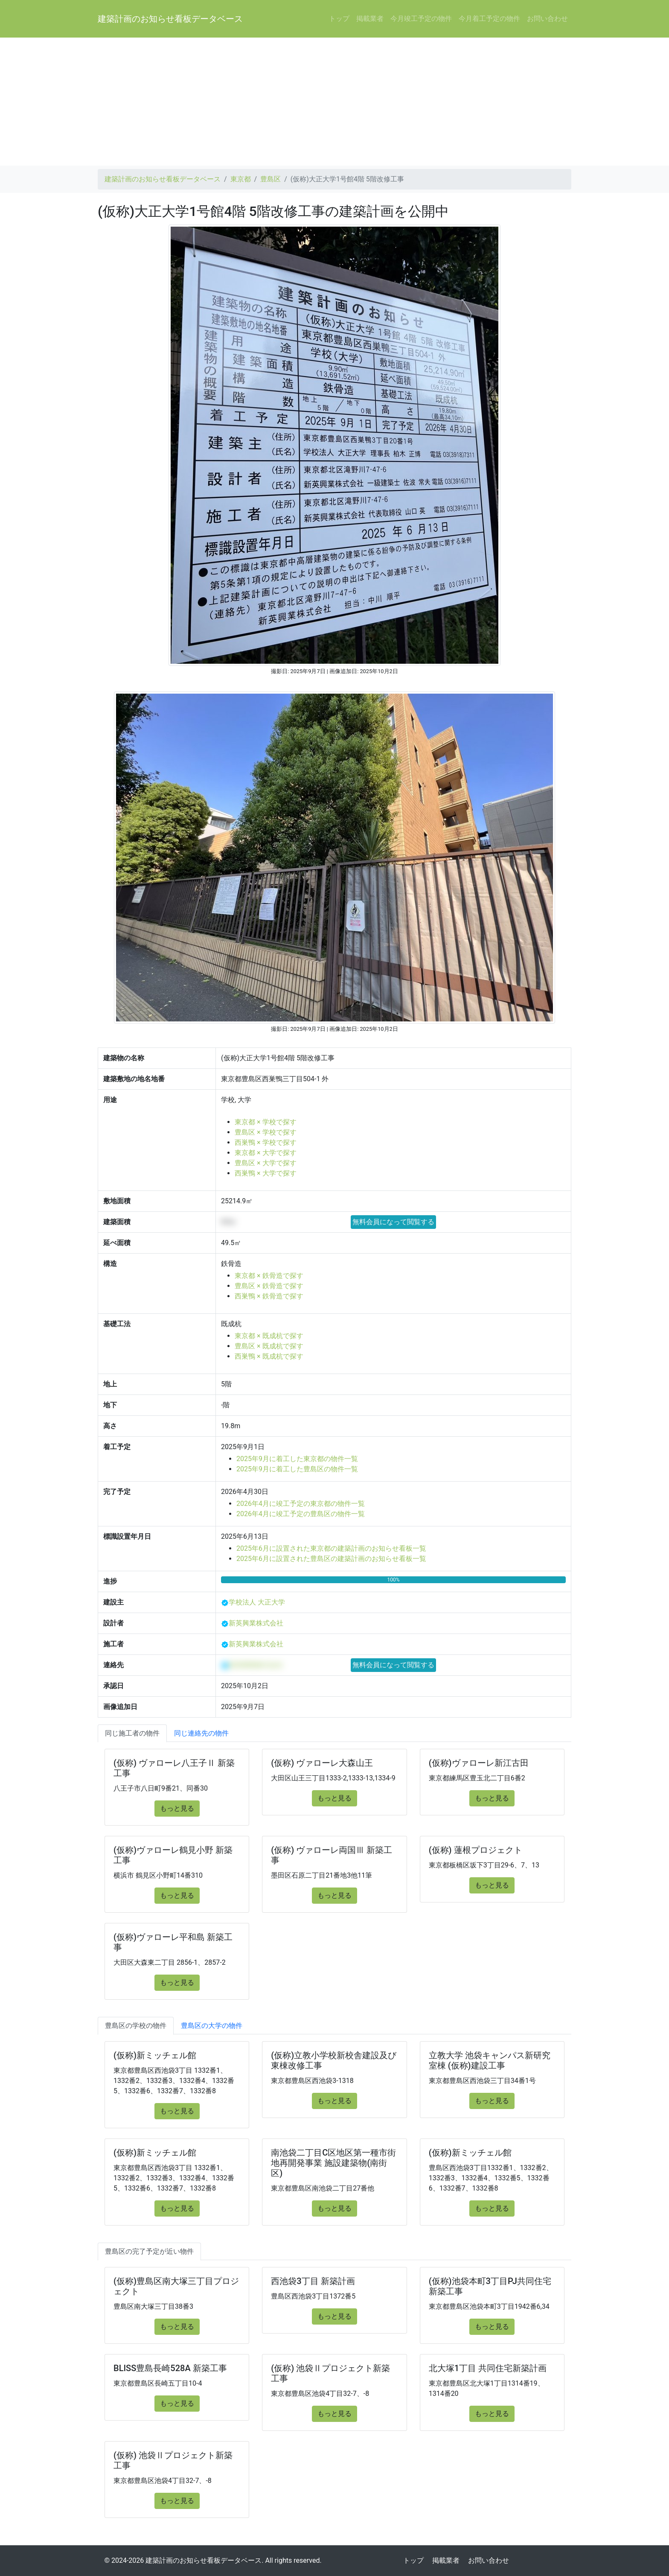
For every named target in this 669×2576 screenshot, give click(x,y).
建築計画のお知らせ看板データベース (170, 19)
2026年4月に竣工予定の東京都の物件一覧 (300, 1504)
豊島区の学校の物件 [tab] (135, 2026)
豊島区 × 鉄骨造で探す (269, 1286)
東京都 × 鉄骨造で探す (269, 1276)
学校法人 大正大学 (257, 1602)
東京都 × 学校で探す (265, 1122)
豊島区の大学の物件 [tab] (211, 2026)
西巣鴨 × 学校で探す (265, 1142)
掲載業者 (370, 19)
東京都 (240, 179)
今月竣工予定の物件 (421, 19)
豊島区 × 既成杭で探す (269, 1346)
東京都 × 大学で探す (265, 1153)
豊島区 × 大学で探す (265, 1163)
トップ (339, 19)
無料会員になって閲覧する (393, 1222)
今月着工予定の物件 (489, 19)
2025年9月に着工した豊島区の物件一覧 (297, 1469)
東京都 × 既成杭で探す (269, 1336)
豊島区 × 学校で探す (265, 1132)
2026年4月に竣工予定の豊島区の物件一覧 (300, 1514)
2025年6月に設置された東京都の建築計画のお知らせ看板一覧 (331, 1548)
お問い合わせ (547, 19)
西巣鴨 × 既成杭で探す (269, 1356)
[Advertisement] (334, 101)
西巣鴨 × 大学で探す (265, 1173)
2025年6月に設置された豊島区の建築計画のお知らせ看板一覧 (331, 1559)
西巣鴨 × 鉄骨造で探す (269, 1296)
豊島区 (270, 179)
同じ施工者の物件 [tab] (132, 1733)
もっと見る (177, 1808)
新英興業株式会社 (256, 1623)
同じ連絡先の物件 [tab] (201, 1733)
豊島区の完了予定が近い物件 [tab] (149, 2251)
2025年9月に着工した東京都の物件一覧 (297, 1459)
